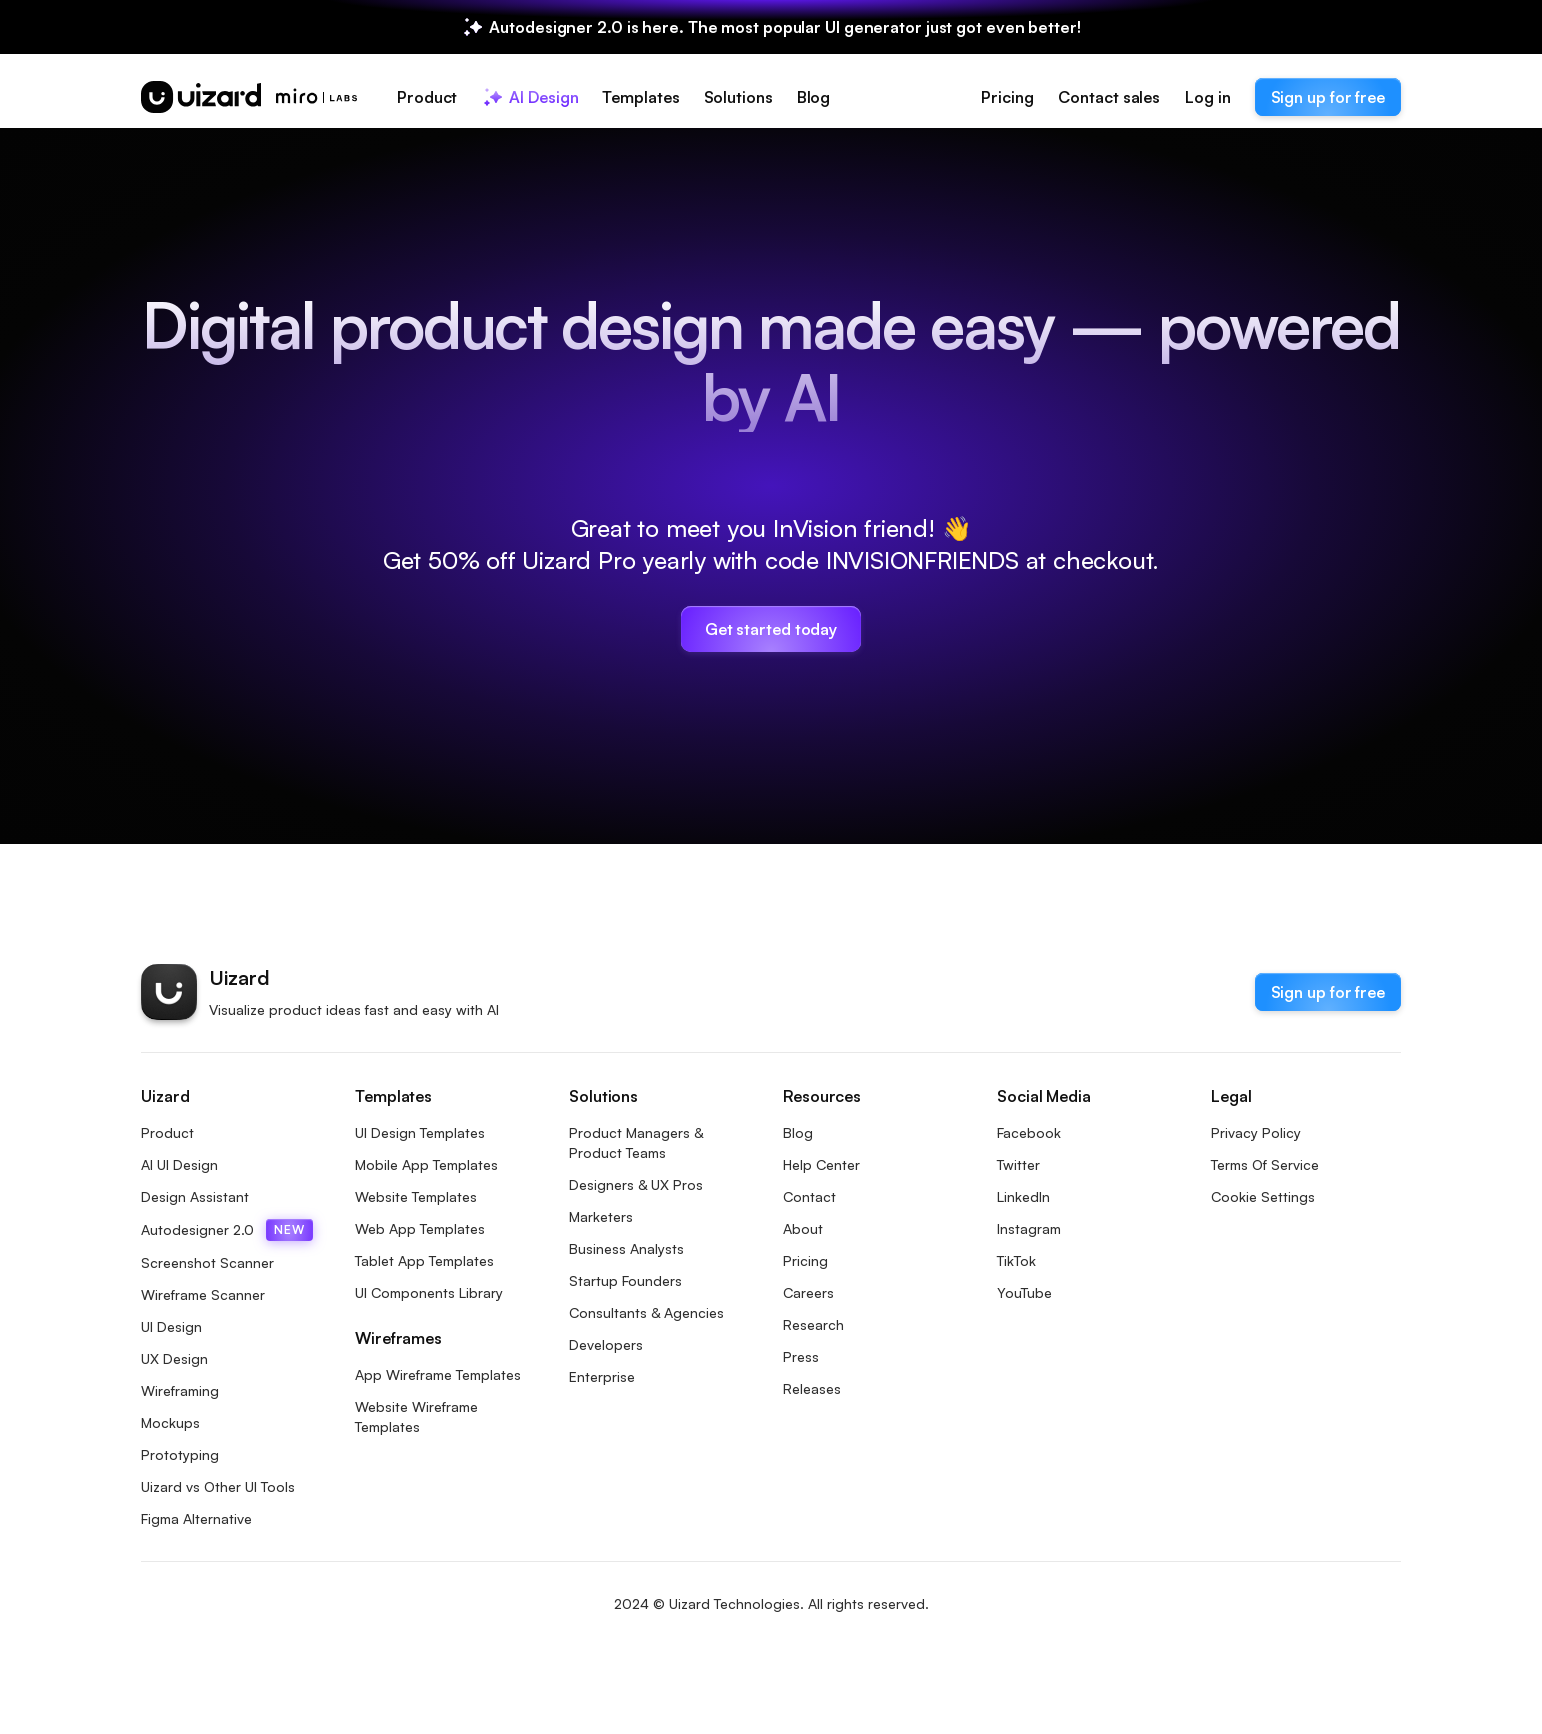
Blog (798, 1132)
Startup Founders (625, 1280)
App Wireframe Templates (438, 1374)
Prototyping (180, 1454)
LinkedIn (1023, 1196)
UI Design (171, 1326)
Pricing (1007, 97)
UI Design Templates (420, 1132)
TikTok (1016, 1260)
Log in (1207, 97)
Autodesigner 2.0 (227, 1230)
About (803, 1228)
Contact (809, 1196)
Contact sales (1109, 97)
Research (813, 1324)
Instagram (1029, 1228)
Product (167, 1132)
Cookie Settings (1263, 1196)
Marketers (601, 1216)
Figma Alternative (196, 1518)
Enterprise (602, 1376)
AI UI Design (179, 1164)
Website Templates (416, 1196)
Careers (808, 1292)
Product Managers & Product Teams (636, 1142)
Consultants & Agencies (646, 1312)
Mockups (170, 1422)
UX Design (174, 1358)
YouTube (1024, 1292)
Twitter (1018, 1164)
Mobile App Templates (426, 1164)
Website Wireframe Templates (416, 1416)
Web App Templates (420, 1228)
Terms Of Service (1265, 1164)
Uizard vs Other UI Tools (218, 1486)
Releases (812, 1388)
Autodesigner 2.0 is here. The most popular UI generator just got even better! (784, 27)
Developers (606, 1344)
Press (801, 1356)
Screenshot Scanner (207, 1262)
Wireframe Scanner (203, 1294)
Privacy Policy (1256, 1132)
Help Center (821, 1164)
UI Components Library (429, 1292)
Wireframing (180, 1390)
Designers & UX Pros (636, 1184)
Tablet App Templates (424, 1260)
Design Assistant (195, 1196)
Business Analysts (626, 1248)
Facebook (1029, 1132)
